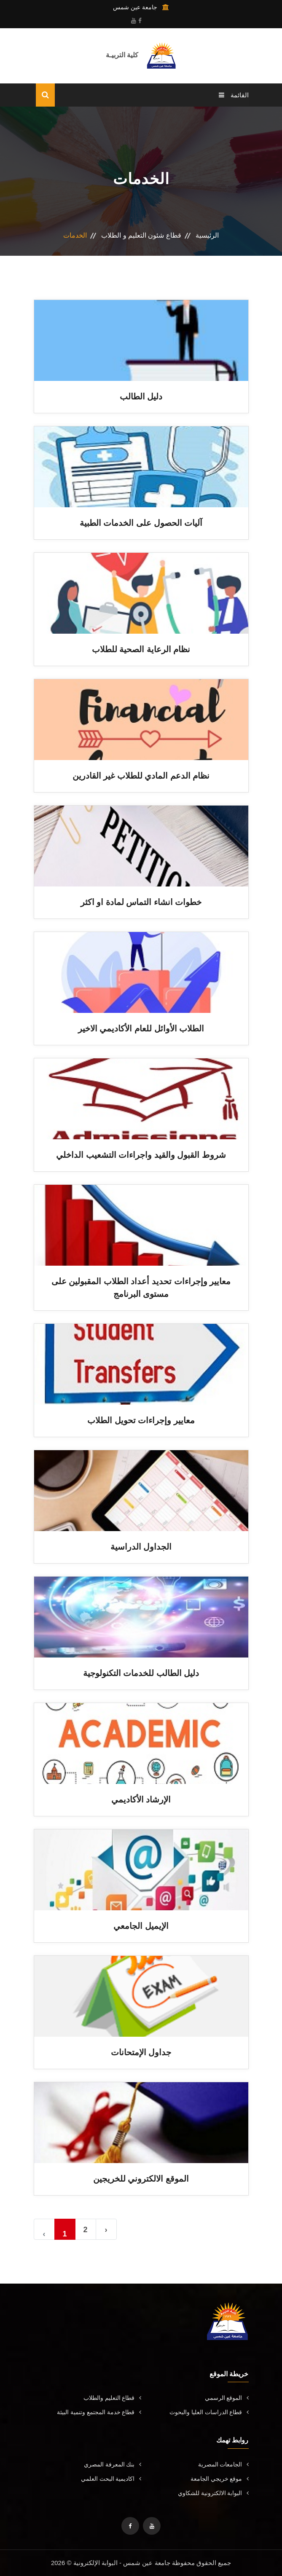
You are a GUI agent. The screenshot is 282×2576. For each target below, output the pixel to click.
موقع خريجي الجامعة (220, 2478)
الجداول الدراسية (141, 1546)
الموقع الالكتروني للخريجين (141, 2178)
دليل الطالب (141, 396)
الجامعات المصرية (223, 2464)
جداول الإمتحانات (141, 2052)
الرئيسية (207, 235)
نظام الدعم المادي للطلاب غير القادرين (141, 775)
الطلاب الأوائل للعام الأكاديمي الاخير (141, 1028)
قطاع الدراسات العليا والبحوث (209, 2412)
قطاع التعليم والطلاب (112, 2397)
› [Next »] (106, 2229)
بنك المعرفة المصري (112, 2464)
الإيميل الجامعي (141, 1926)
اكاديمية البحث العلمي (111, 2478)
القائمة (233, 95)
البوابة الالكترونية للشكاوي (213, 2493)
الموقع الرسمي (227, 2397)
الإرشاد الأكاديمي (141, 1799)
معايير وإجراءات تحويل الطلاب (141, 1420)
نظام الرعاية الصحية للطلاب (141, 649)
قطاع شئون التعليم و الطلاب (141, 235)
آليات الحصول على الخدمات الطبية (141, 523)
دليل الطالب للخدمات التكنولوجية (141, 1673)
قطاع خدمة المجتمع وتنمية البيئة (99, 2412)
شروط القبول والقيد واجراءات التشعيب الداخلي (141, 1154)
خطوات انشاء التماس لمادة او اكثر (141, 902)
